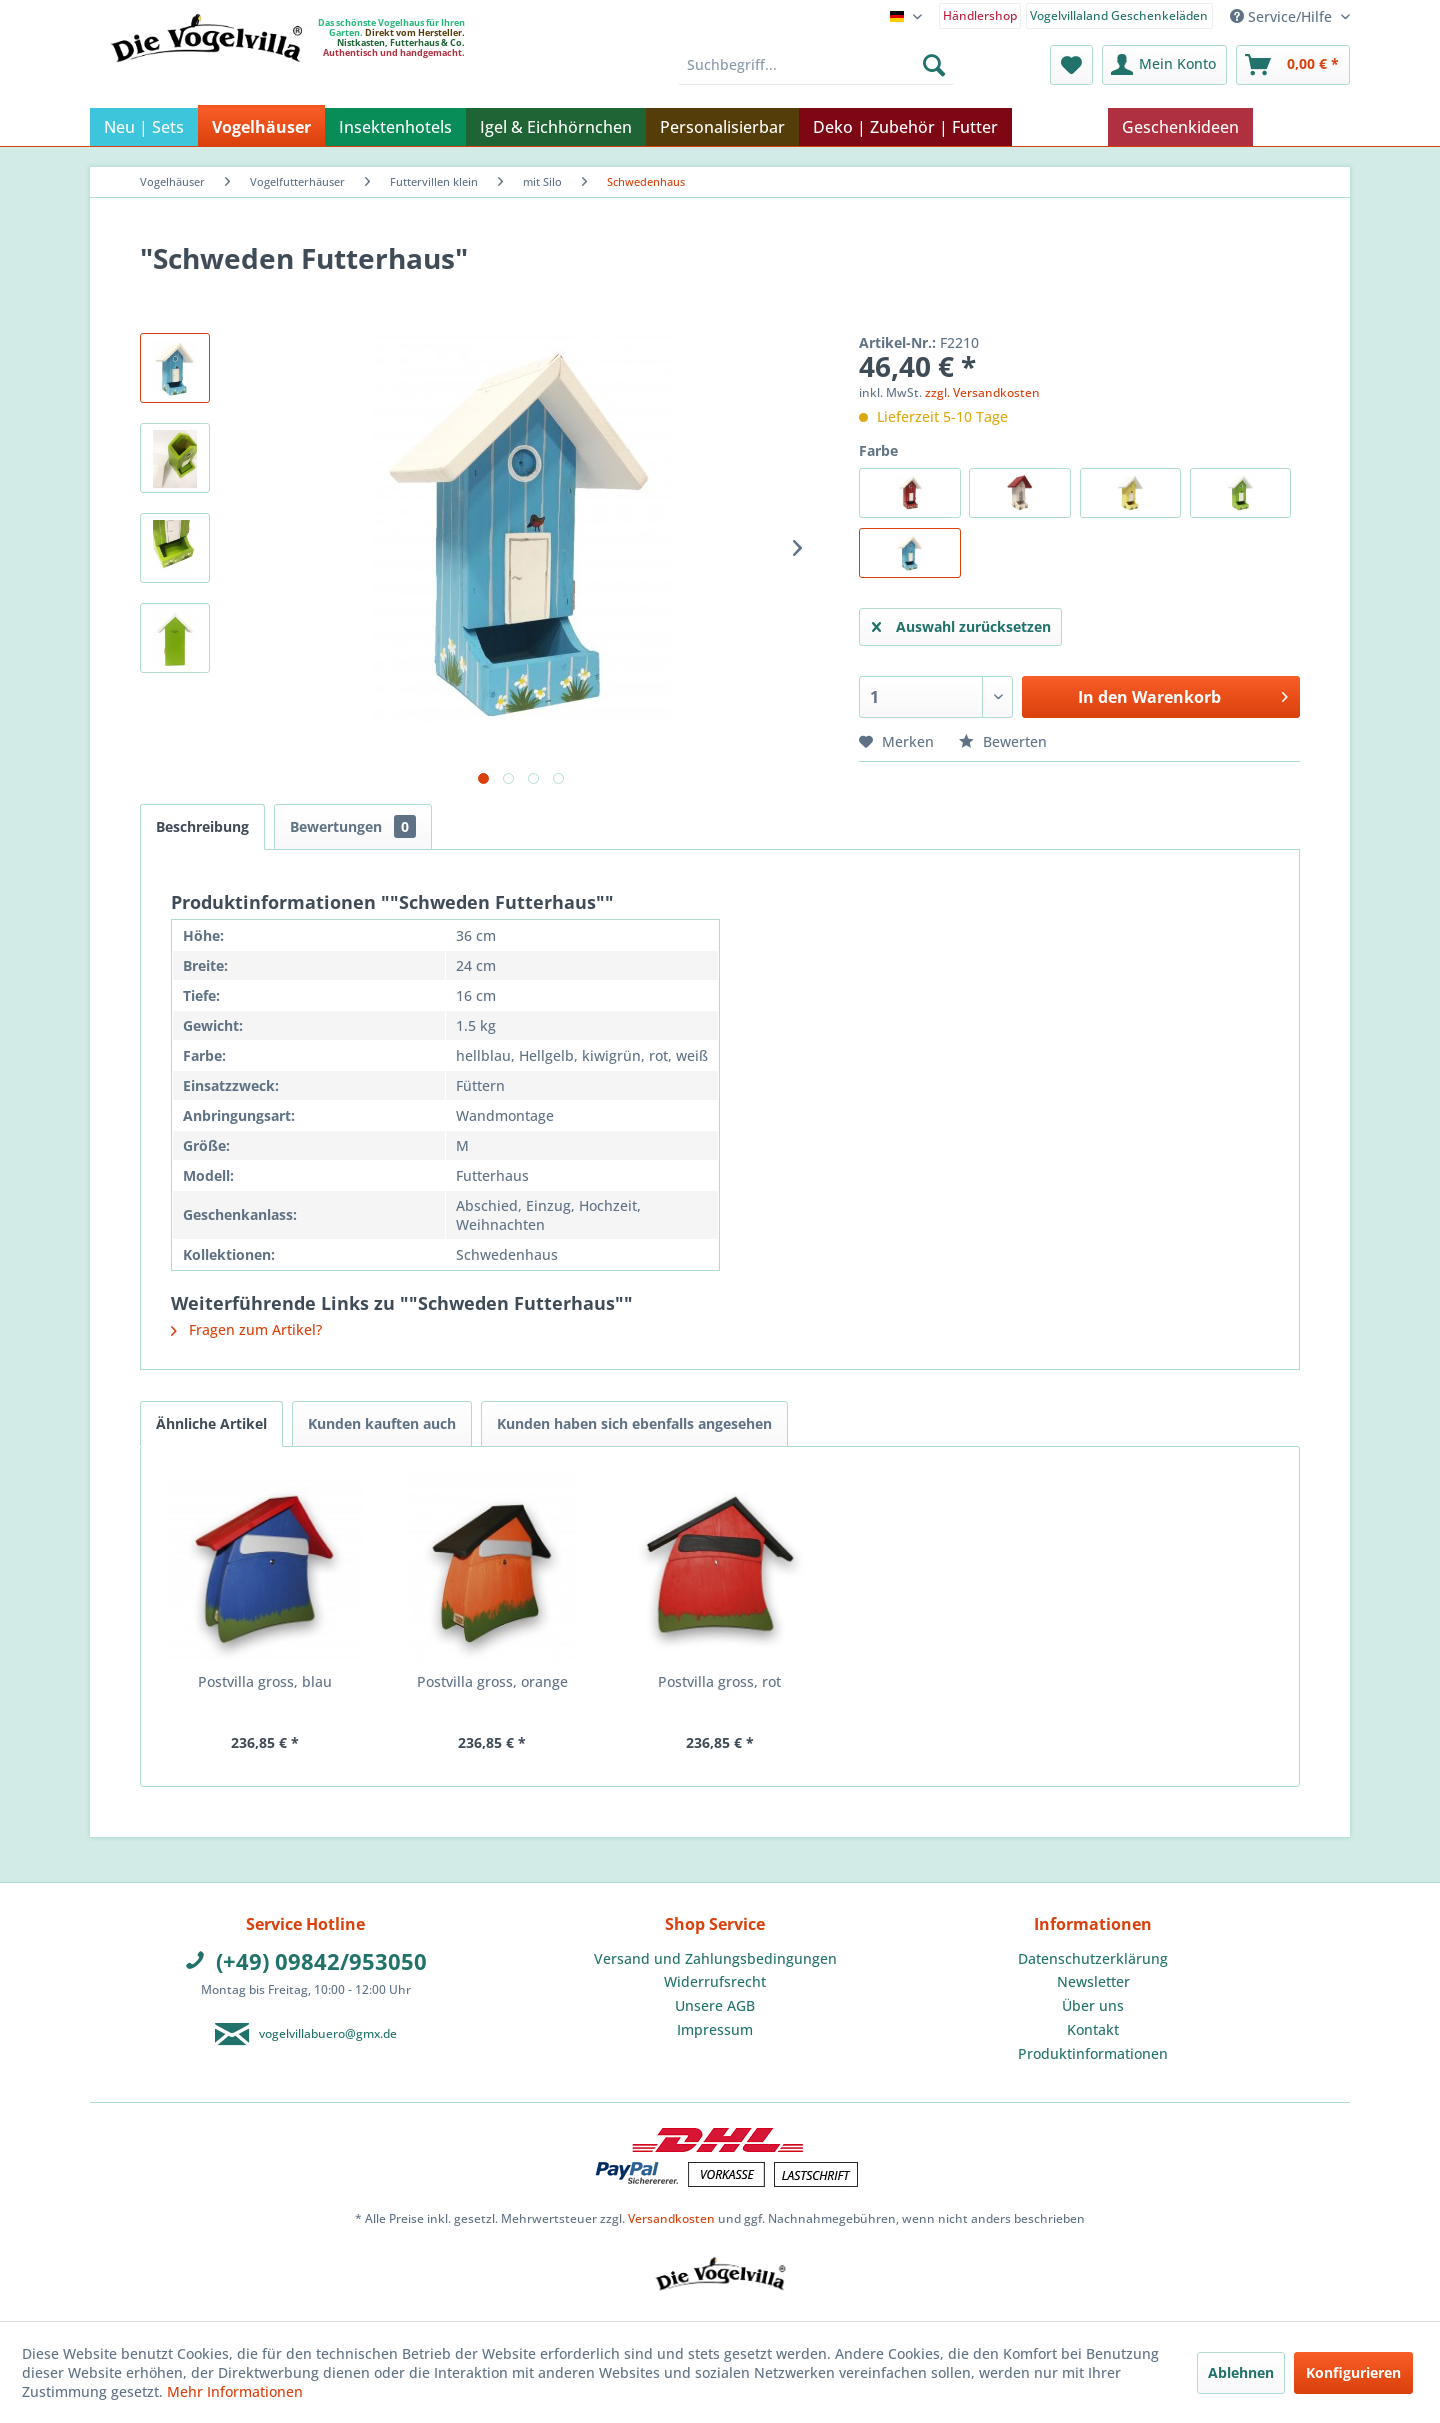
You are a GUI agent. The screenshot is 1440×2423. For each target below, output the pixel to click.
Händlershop (980, 15)
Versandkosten (671, 2218)
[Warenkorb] (1293, 65)
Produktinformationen (1093, 2053)
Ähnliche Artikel (211, 1423)
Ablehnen (1241, 2372)
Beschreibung (202, 826)
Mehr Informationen (235, 2391)
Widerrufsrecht (715, 1981)
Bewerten (1003, 741)
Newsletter (1093, 1981)
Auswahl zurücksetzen (961, 623)
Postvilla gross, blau (265, 1681)
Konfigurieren (1353, 2372)
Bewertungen (353, 826)
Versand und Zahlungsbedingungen (715, 1958)
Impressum (715, 2029)
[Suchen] (934, 65)
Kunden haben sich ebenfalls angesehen (634, 1423)
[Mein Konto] (1164, 65)
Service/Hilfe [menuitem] (1283, 16)
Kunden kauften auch (382, 1423)
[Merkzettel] (1071, 65)
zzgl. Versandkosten (982, 392)
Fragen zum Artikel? (246, 1329)
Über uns (1093, 2005)
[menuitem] (980, 14)
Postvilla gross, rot (719, 1681)
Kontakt (1093, 2029)
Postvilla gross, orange (492, 1681)
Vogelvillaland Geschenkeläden (1119, 15)
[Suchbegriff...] (816, 65)
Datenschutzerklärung (1093, 1958)
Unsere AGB (715, 2005)
